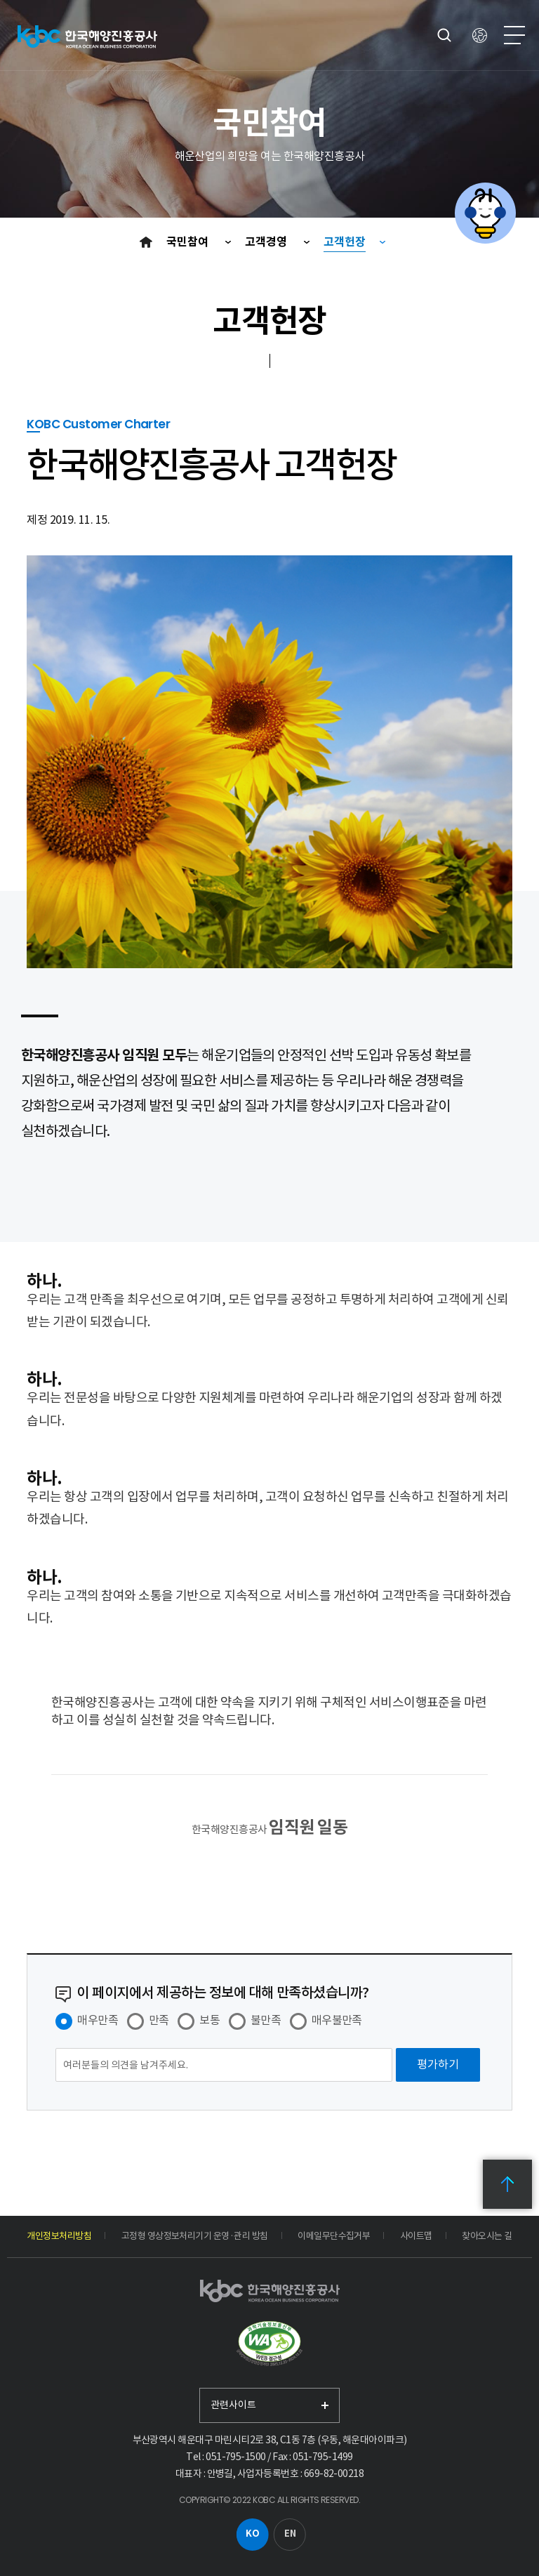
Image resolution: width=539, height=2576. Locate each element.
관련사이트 (233, 2404)
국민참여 (188, 242)
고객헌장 (345, 242)
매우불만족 (337, 2020)
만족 (159, 2020)
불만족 (266, 2020)
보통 (209, 2020)
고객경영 (267, 242)
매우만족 (97, 2020)
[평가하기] (438, 2065)
